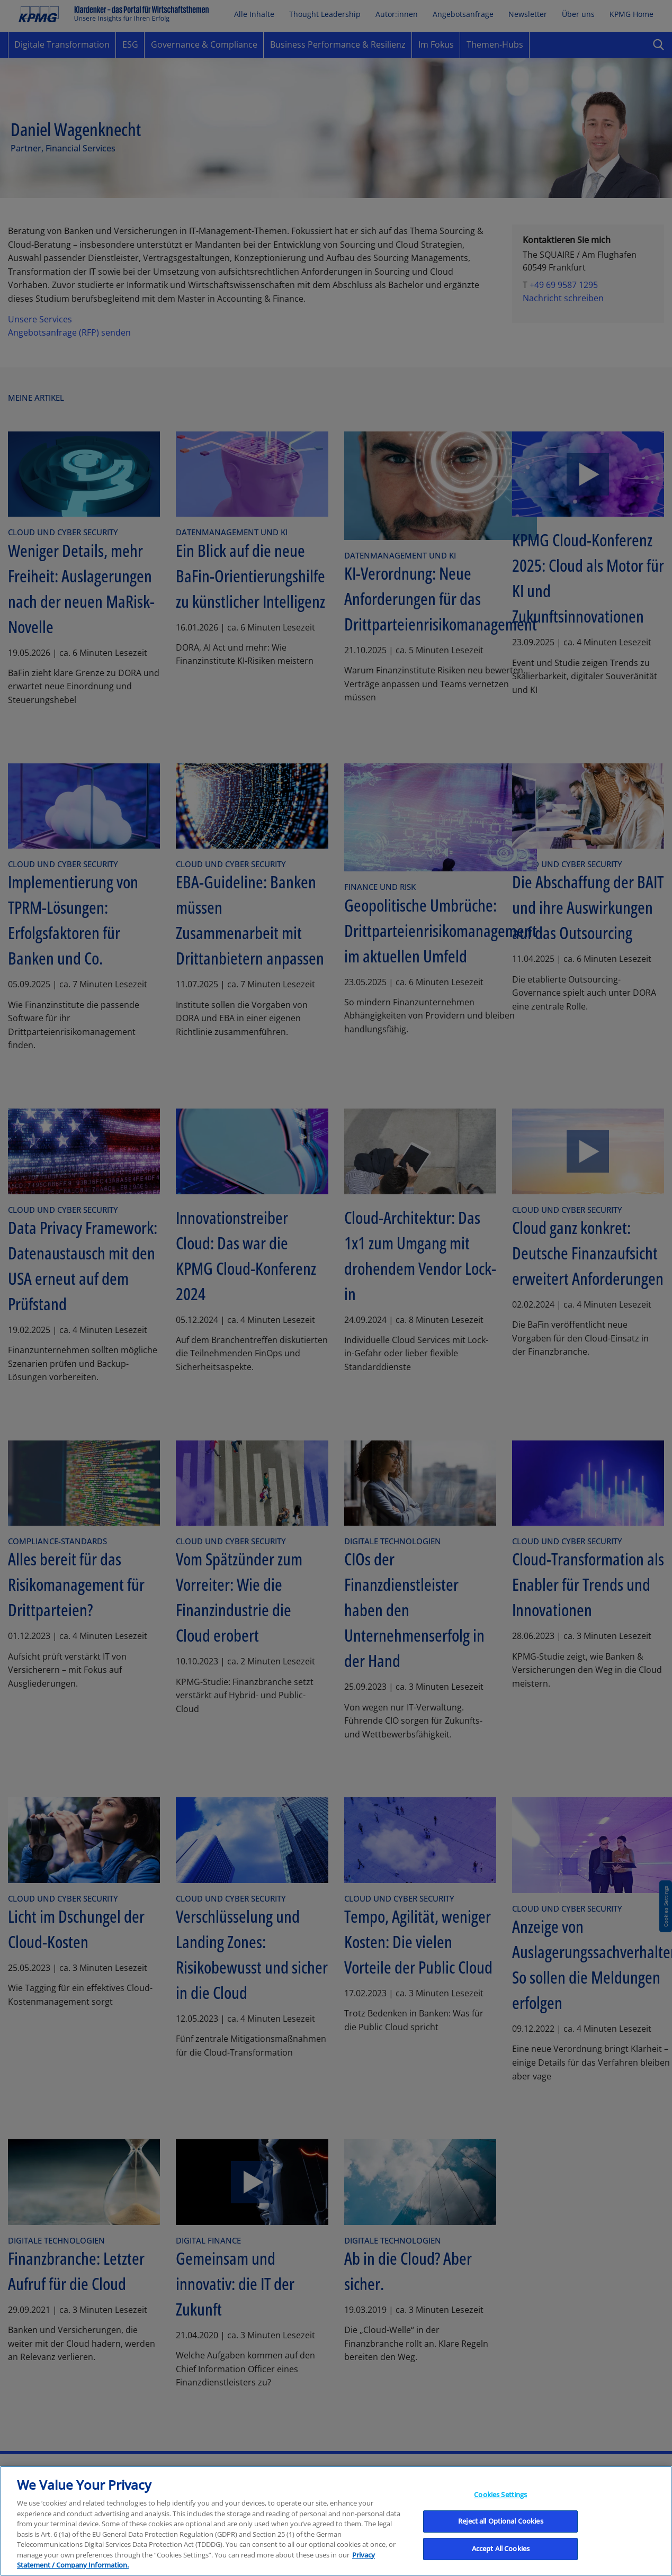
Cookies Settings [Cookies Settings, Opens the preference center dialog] (500, 2506)
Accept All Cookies (501, 2560)
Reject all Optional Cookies (500, 2533)
